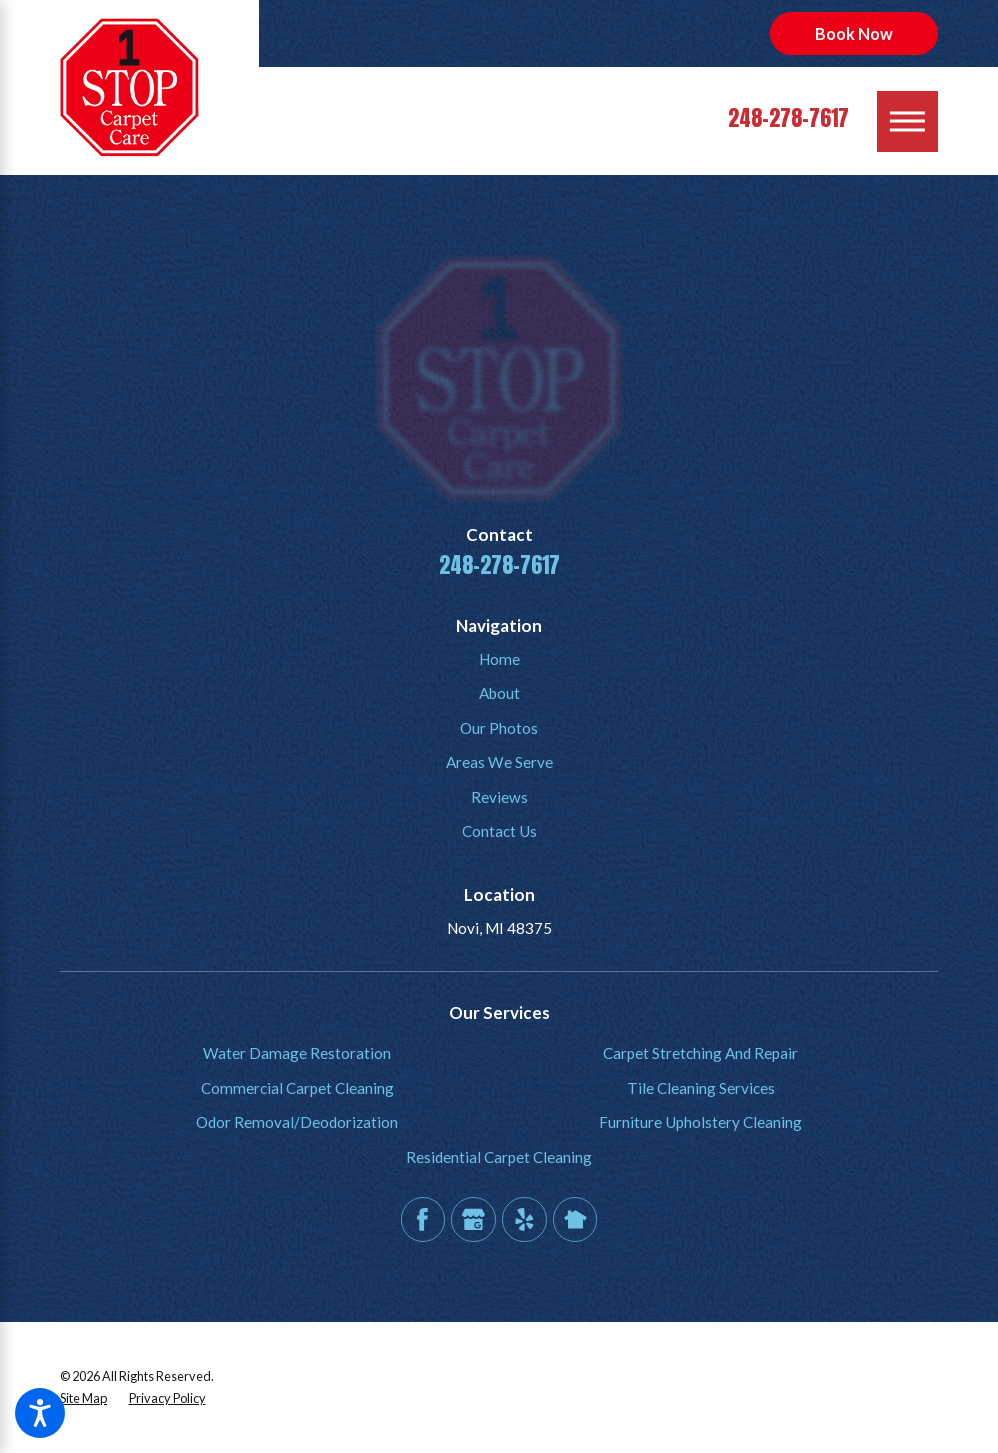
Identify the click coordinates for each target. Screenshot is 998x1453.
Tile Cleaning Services (701, 1088)
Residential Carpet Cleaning (499, 1157)
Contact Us (499, 831)
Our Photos (499, 728)
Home (499, 659)
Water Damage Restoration (297, 1053)
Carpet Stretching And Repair (700, 1053)
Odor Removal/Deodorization (297, 1122)
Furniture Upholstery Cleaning (700, 1122)
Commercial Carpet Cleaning (297, 1088)
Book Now (854, 33)
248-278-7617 (788, 118)
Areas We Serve (499, 762)
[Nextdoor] (575, 1219)
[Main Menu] (907, 121)
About (499, 693)
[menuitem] (499, 659)
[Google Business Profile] (473, 1219)
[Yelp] (524, 1219)
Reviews (499, 797)
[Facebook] (423, 1219)
